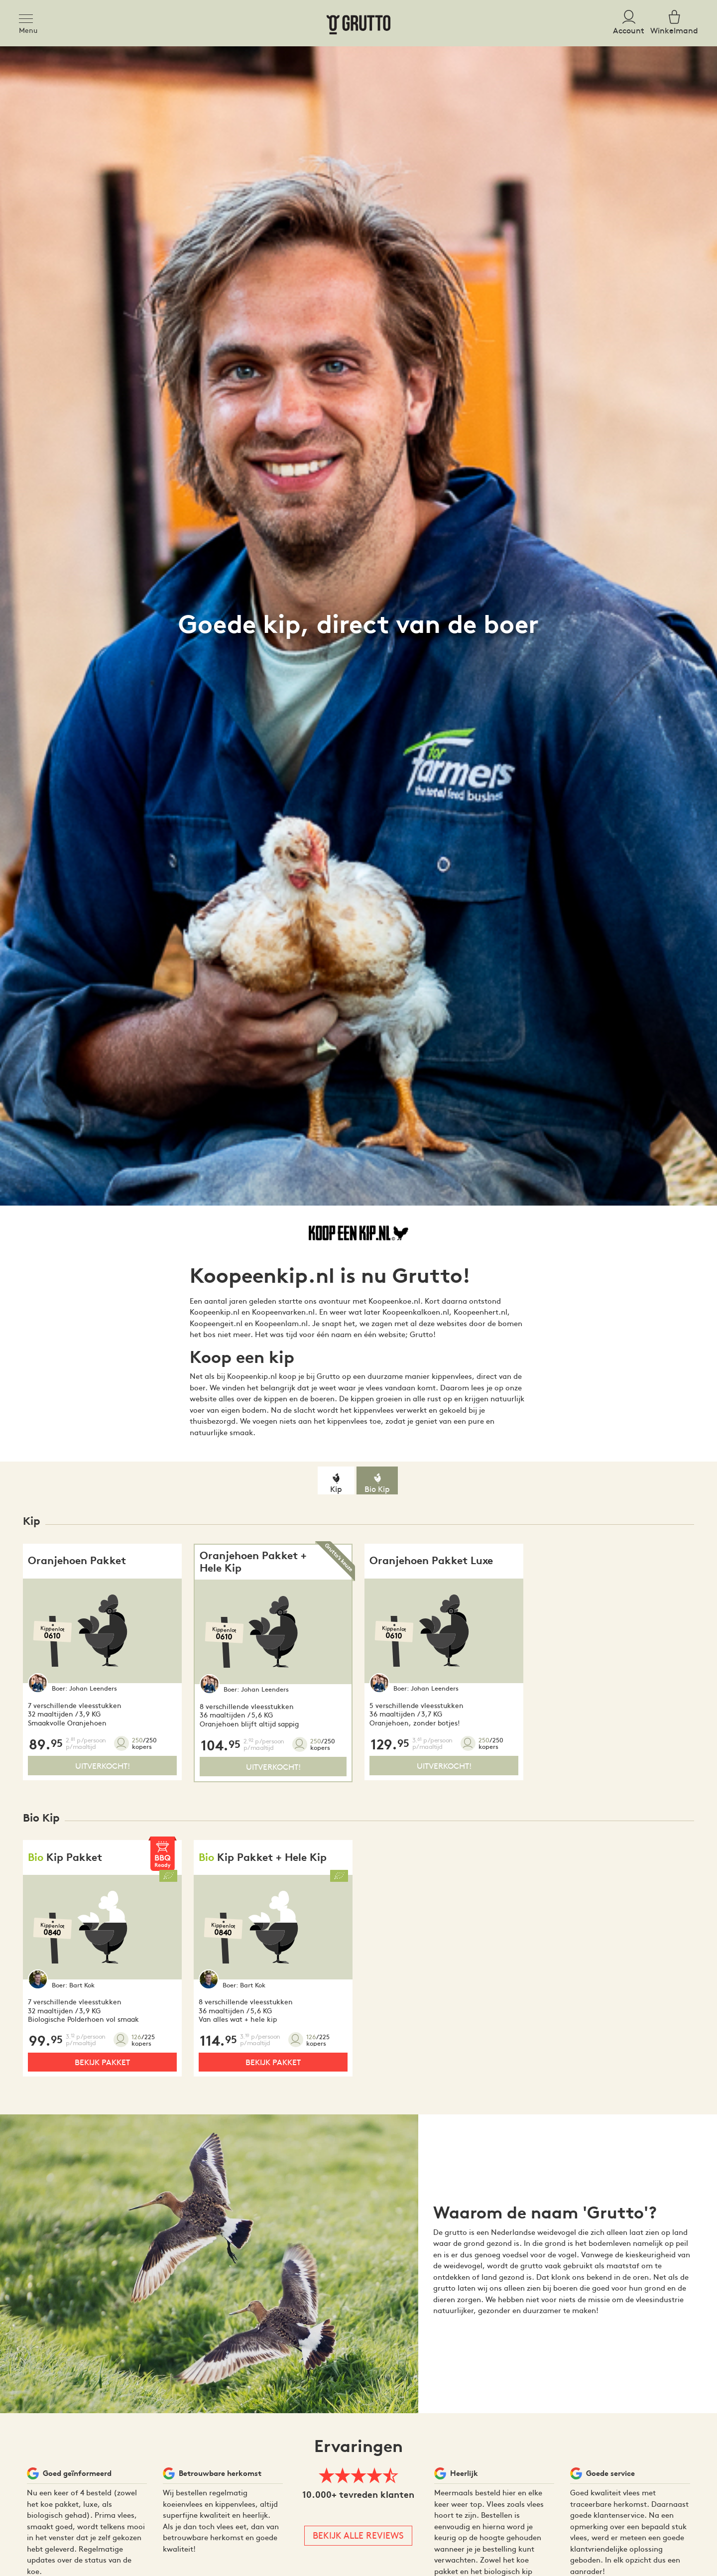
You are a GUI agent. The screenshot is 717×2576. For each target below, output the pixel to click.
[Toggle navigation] (29, 17)
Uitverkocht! (102, 1765)
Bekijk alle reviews (358, 2535)
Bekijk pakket (102, 2061)
